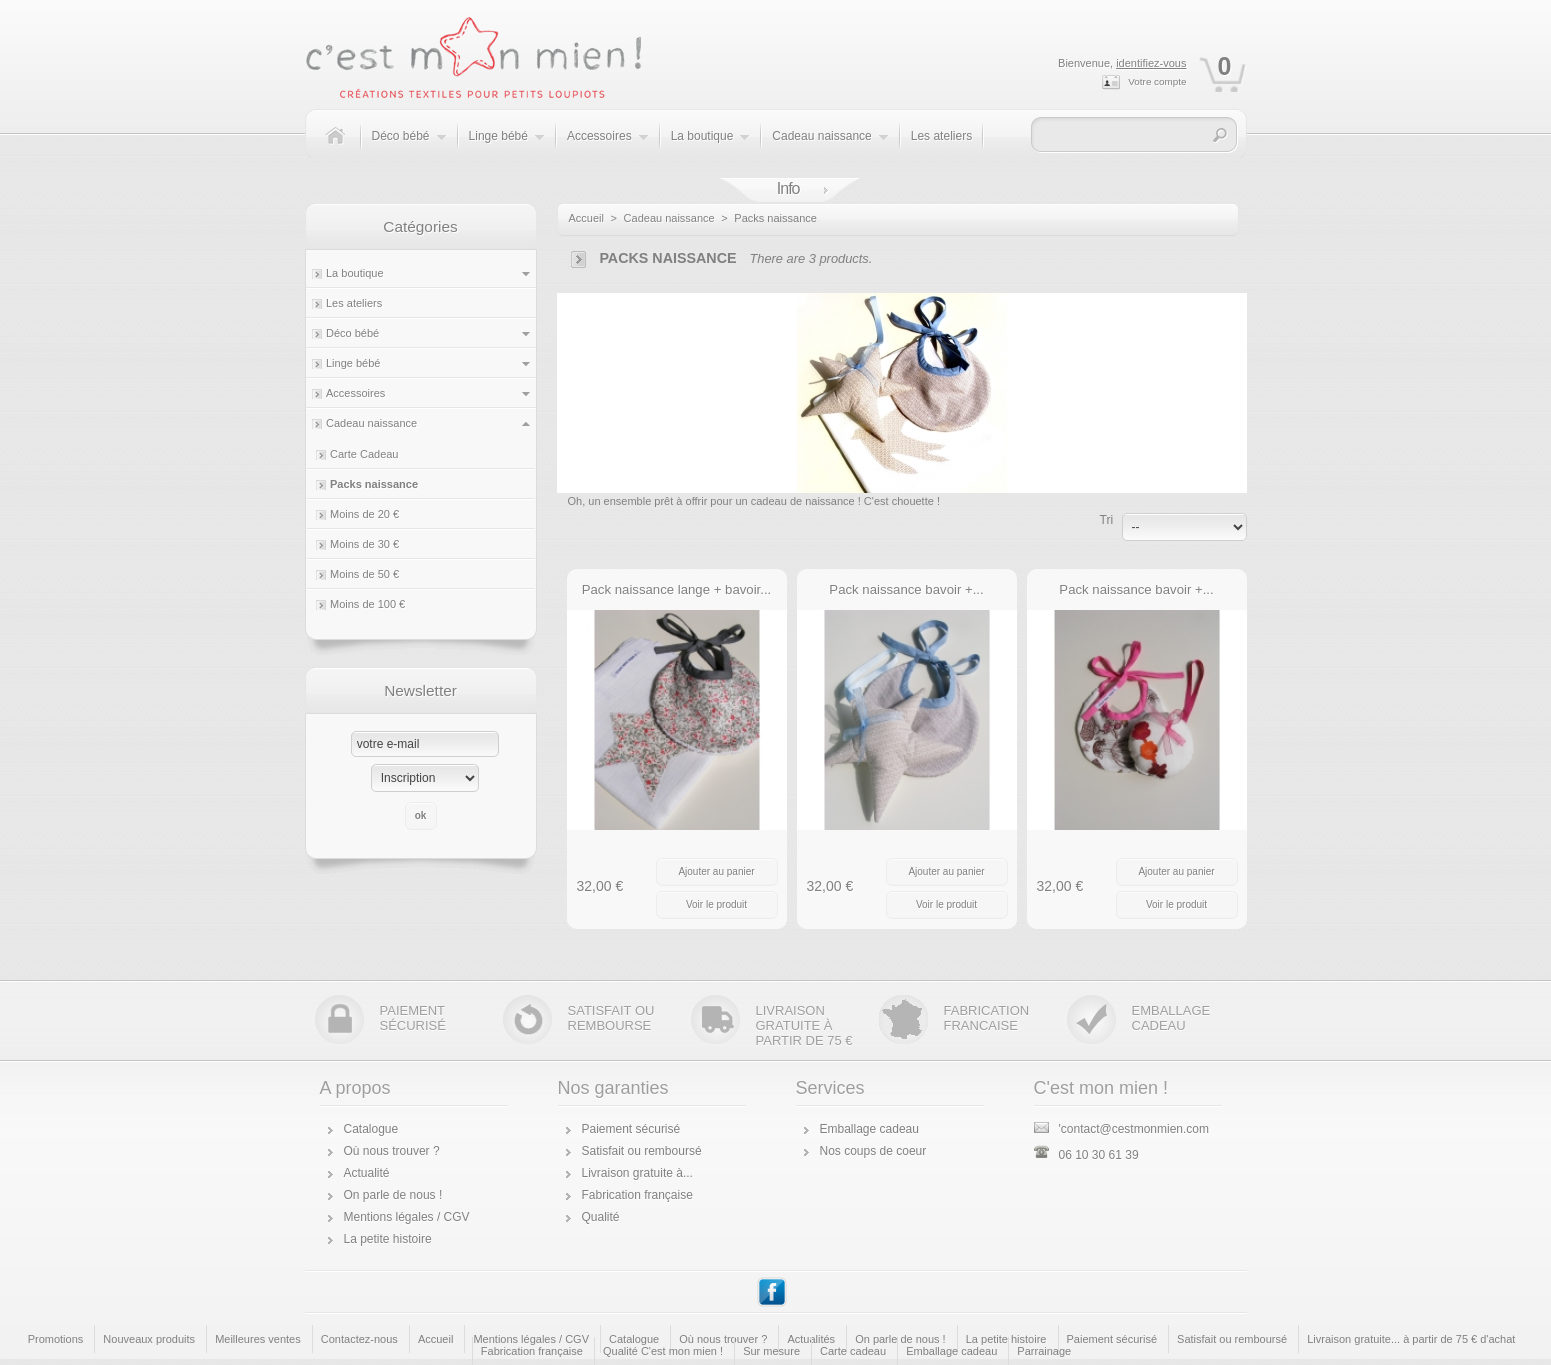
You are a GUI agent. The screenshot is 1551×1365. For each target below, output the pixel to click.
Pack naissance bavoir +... (906, 589)
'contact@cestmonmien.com (1122, 1129)
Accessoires (608, 146)
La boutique (711, 146)
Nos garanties (613, 1088)
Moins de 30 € (364, 544)
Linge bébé (507, 146)
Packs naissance (374, 484)
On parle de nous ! (393, 1195)
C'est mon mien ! (1101, 1088)
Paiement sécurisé (631, 1129)
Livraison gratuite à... (637, 1173)
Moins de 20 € (364, 514)
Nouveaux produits (149, 1339)
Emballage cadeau (869, 1129)
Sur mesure (771, 1351)
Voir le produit (716, 904)
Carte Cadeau (364, 454)
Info (788, 188)
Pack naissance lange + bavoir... (677, 589)
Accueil (586, 218)
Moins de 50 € (364, 574)
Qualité (601, 1217)
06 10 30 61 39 (1086, 1155)
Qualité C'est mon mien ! (663, 1351)
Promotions (56, 1339)
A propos (355, 1088)
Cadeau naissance (830, 146)
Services (830, 1088)
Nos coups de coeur (873, 1151)
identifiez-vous (1151, 63)
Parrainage (1044, 1351)
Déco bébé (409, 146)
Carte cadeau (853, 1351)
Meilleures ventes (258, 1339)
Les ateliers (941, 136)
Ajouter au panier (716, 871)
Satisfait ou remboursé (642, 1151)
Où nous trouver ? (392, 1151)
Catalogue (371, 1129)
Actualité (367, 1173)
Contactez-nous (359, 1339)
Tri (1107, 520)
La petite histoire (388, 1239)
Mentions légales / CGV (407, 1217)
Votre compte (1157, 81)
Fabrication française (637, 1195)
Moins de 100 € (367, 604)
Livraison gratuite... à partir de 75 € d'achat (1411, 1339)
